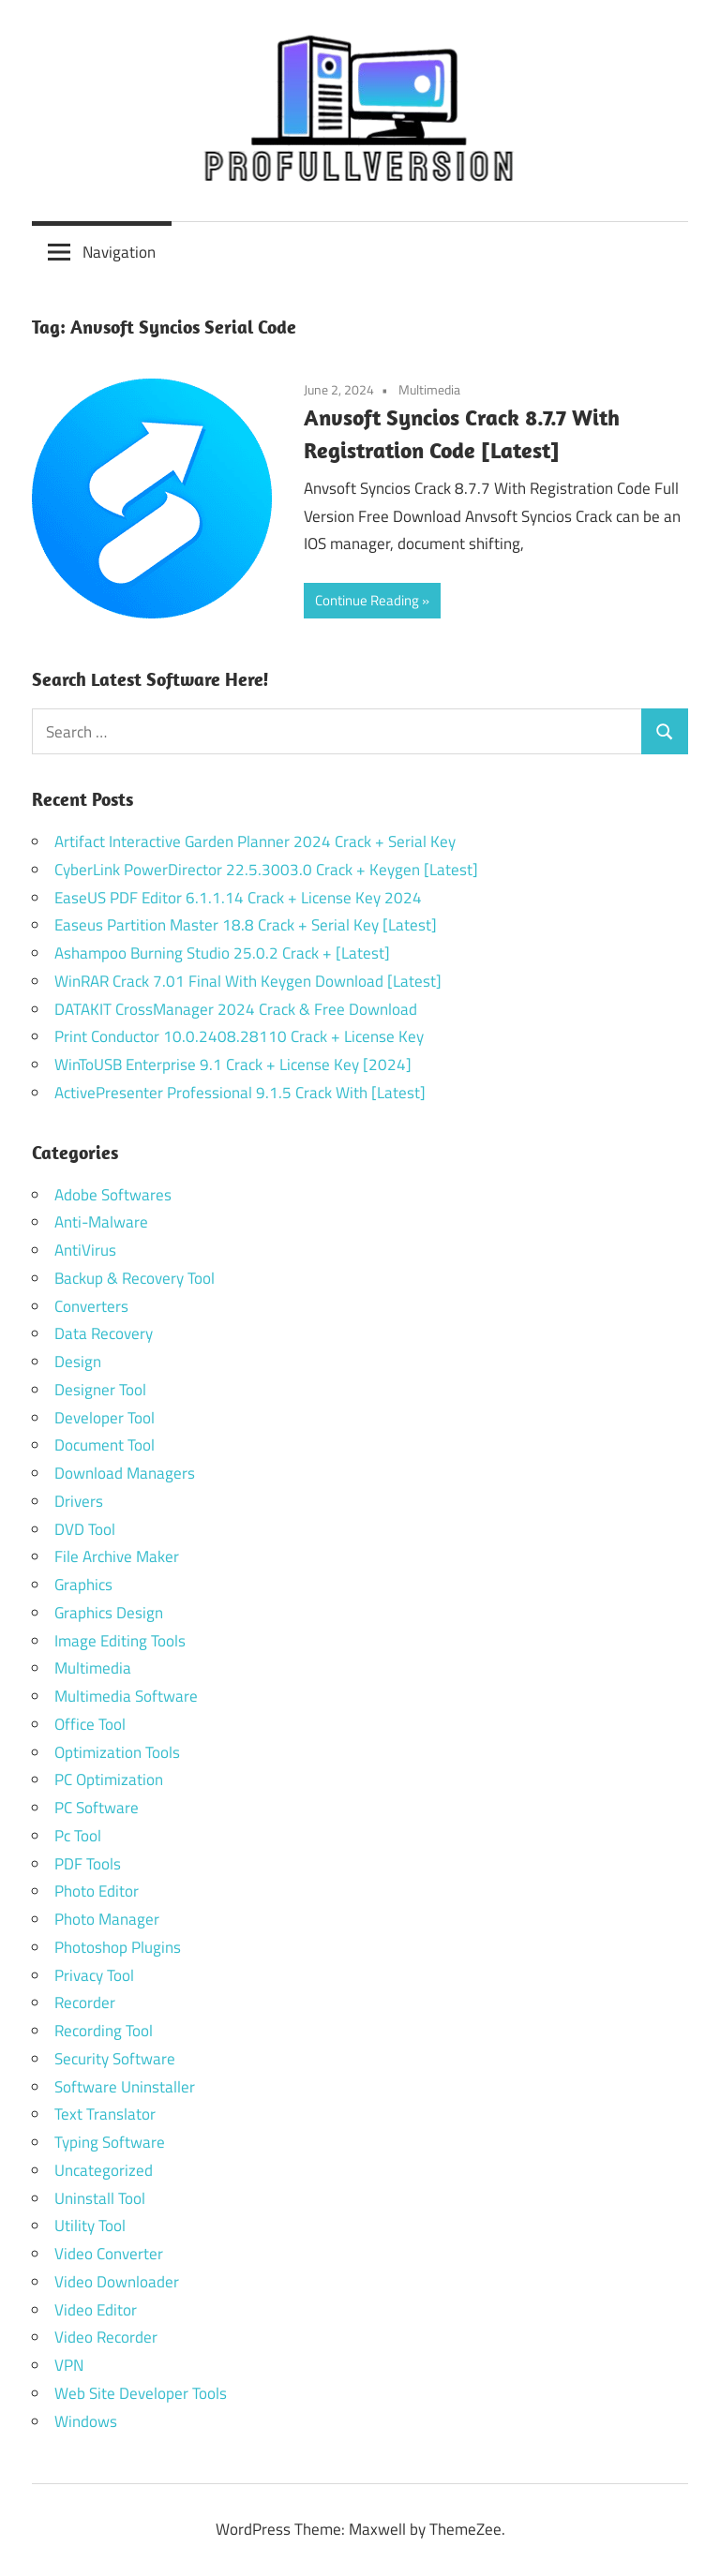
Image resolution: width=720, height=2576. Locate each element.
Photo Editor (96, 1891)
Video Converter (108, 2253)
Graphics (83, 1584)
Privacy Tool (94, 1975)
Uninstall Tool (99, 2198)
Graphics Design (108, 1613)
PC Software (96, 1807)
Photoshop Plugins (117, 1947)
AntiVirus (85, 1250)
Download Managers (124, 1473)
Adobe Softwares (113, 1195)
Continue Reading (367, 600)
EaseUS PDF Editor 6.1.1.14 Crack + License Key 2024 (238, 898)
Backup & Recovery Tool (134, 1278)
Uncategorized (103, 2170)
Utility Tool (90, 2225)
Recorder (84, 2002)
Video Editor (95, 2310)
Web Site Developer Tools (140, 2393)
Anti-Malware (101, 1222)
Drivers (78, 1501)
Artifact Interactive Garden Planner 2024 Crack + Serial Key (255, 841)
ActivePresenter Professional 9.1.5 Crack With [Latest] (240, 1092)
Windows (85, 2421)
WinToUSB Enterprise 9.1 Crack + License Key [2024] (233, 1064)
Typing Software (109, 2142)
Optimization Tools (117, 1752)
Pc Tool (77, 1836)
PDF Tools (87, 1864)
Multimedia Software (126, 1696)
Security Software (114, 2059)
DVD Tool (84, 1529)
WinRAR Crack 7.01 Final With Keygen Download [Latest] (248, 981)
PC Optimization (108, 1779)
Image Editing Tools (120, 1641)
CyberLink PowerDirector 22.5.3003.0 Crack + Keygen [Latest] (266, 869)
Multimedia (429, 389)
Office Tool (90, 1724)
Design (77, 1361)
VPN (68, 2365)
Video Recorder (106, 2337)
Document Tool (104, 1445)
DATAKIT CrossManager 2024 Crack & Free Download (235, 1009)
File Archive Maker (116, 1556)
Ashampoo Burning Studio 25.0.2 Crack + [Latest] (222, 953)
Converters (91, 1306)
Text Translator (105, 2114)
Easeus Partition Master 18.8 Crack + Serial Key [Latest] (245, 925)
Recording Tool (103, 2030)
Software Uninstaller (124, 2087)
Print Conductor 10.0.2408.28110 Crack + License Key (239, 1036)
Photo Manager (108, 1919)
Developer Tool (104, 1418)
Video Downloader (116, 2282)
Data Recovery (103, 1333)
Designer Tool (100, 1389)
